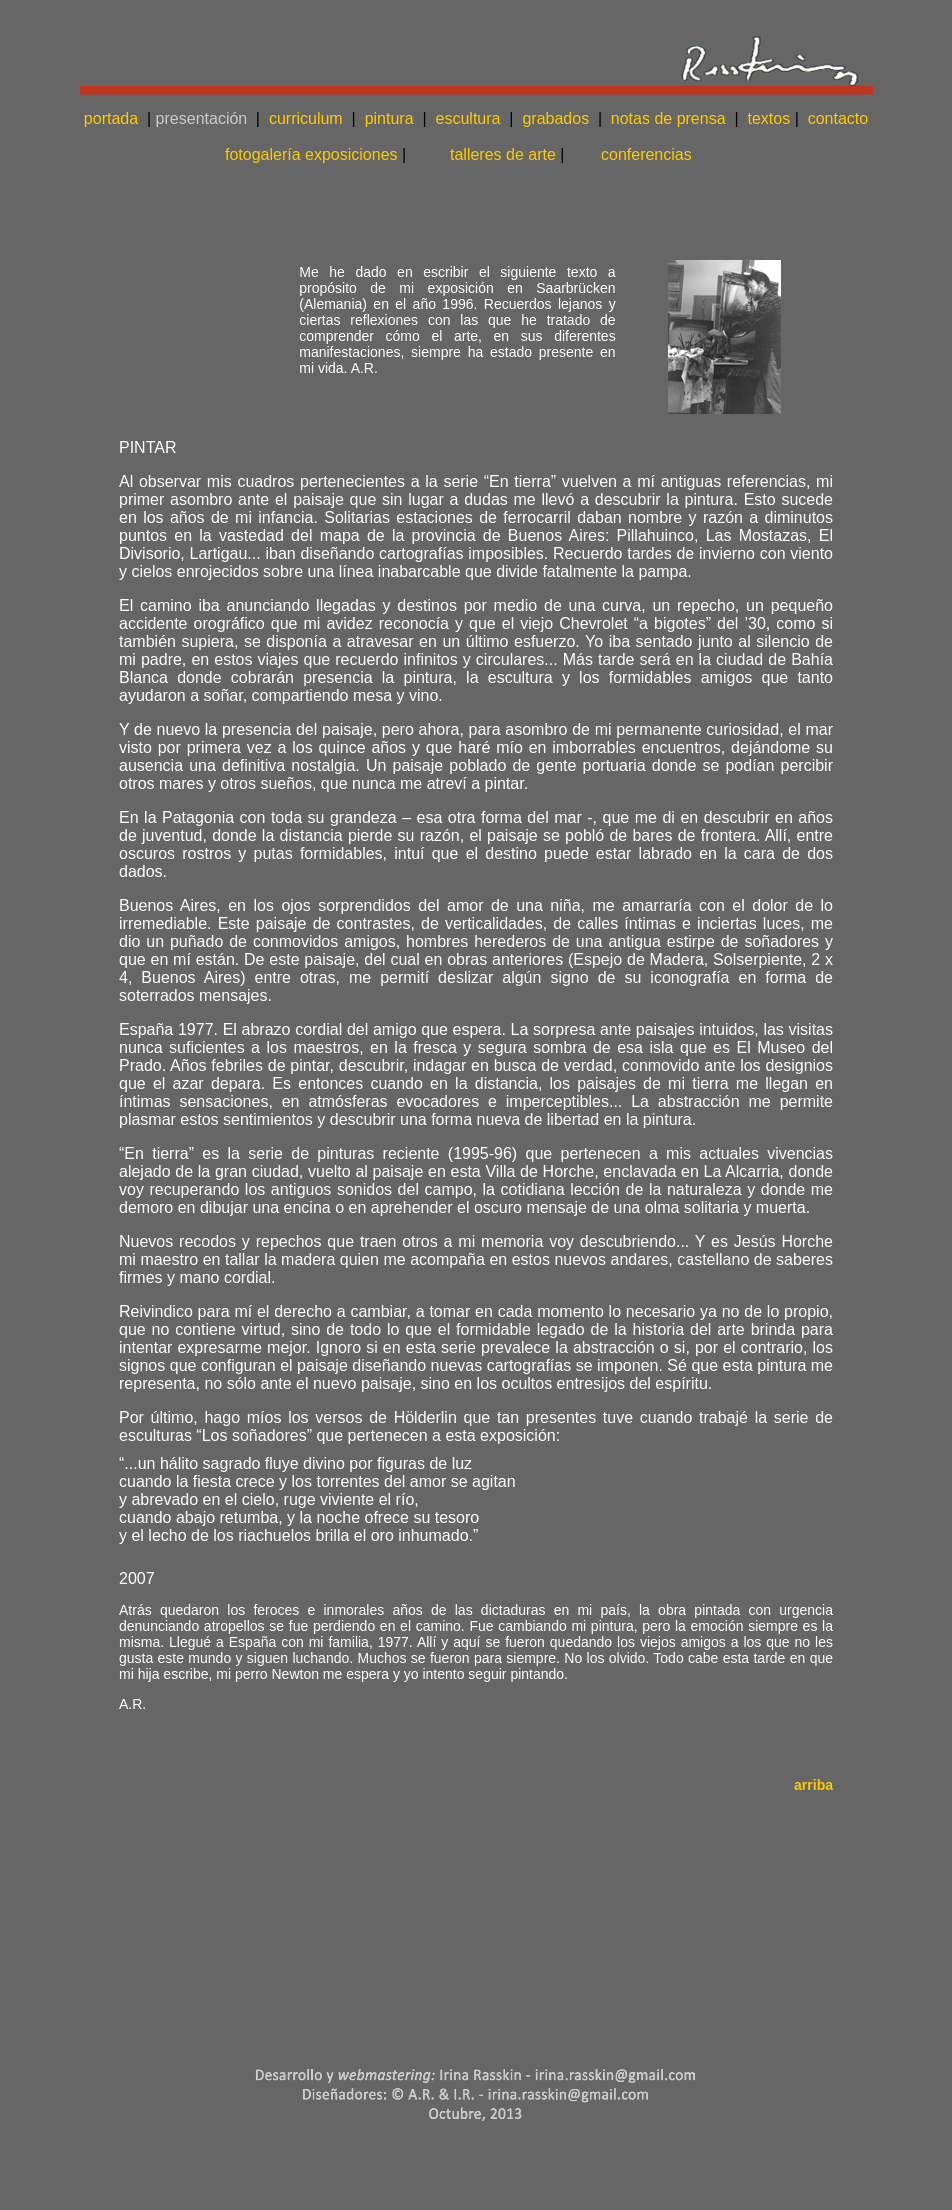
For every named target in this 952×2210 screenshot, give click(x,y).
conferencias (646, 154)
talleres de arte (503, 154)
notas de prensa (668, 118)
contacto (838, 118)
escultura (468, 118)
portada (111, 118)
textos (768, 118)
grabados (555, 118)
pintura (386, 118)
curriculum (306, 118)
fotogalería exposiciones (315, 154)
